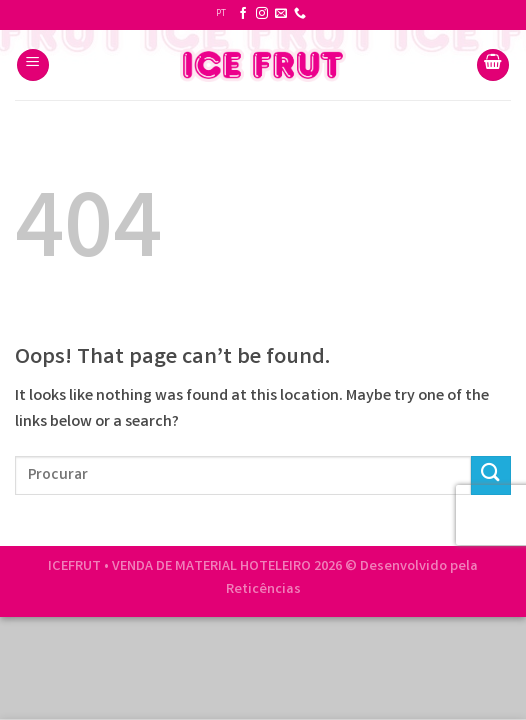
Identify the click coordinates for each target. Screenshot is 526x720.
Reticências (263, 590)
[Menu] (33, 65)
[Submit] (491, 475)
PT (221, 14)
